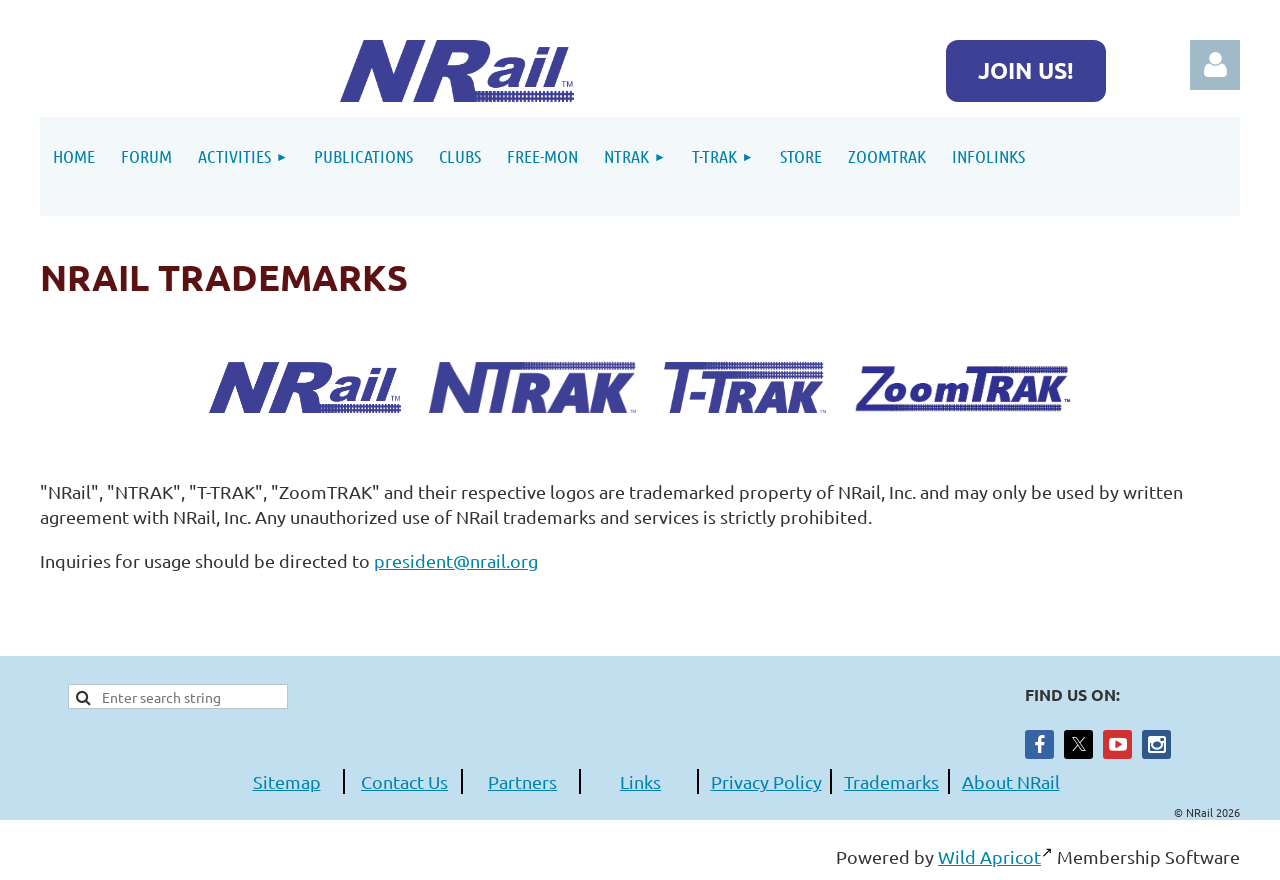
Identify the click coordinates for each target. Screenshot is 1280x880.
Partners (522, 781)
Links (640, 781)
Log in (1215, 65)
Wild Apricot (989, 856)
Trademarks (891, 781)
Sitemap (287, 781)
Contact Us (404, 781)
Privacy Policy (766, 781)
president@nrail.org (456, 560)
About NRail (1011, 781)
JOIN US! (1026, 70)
